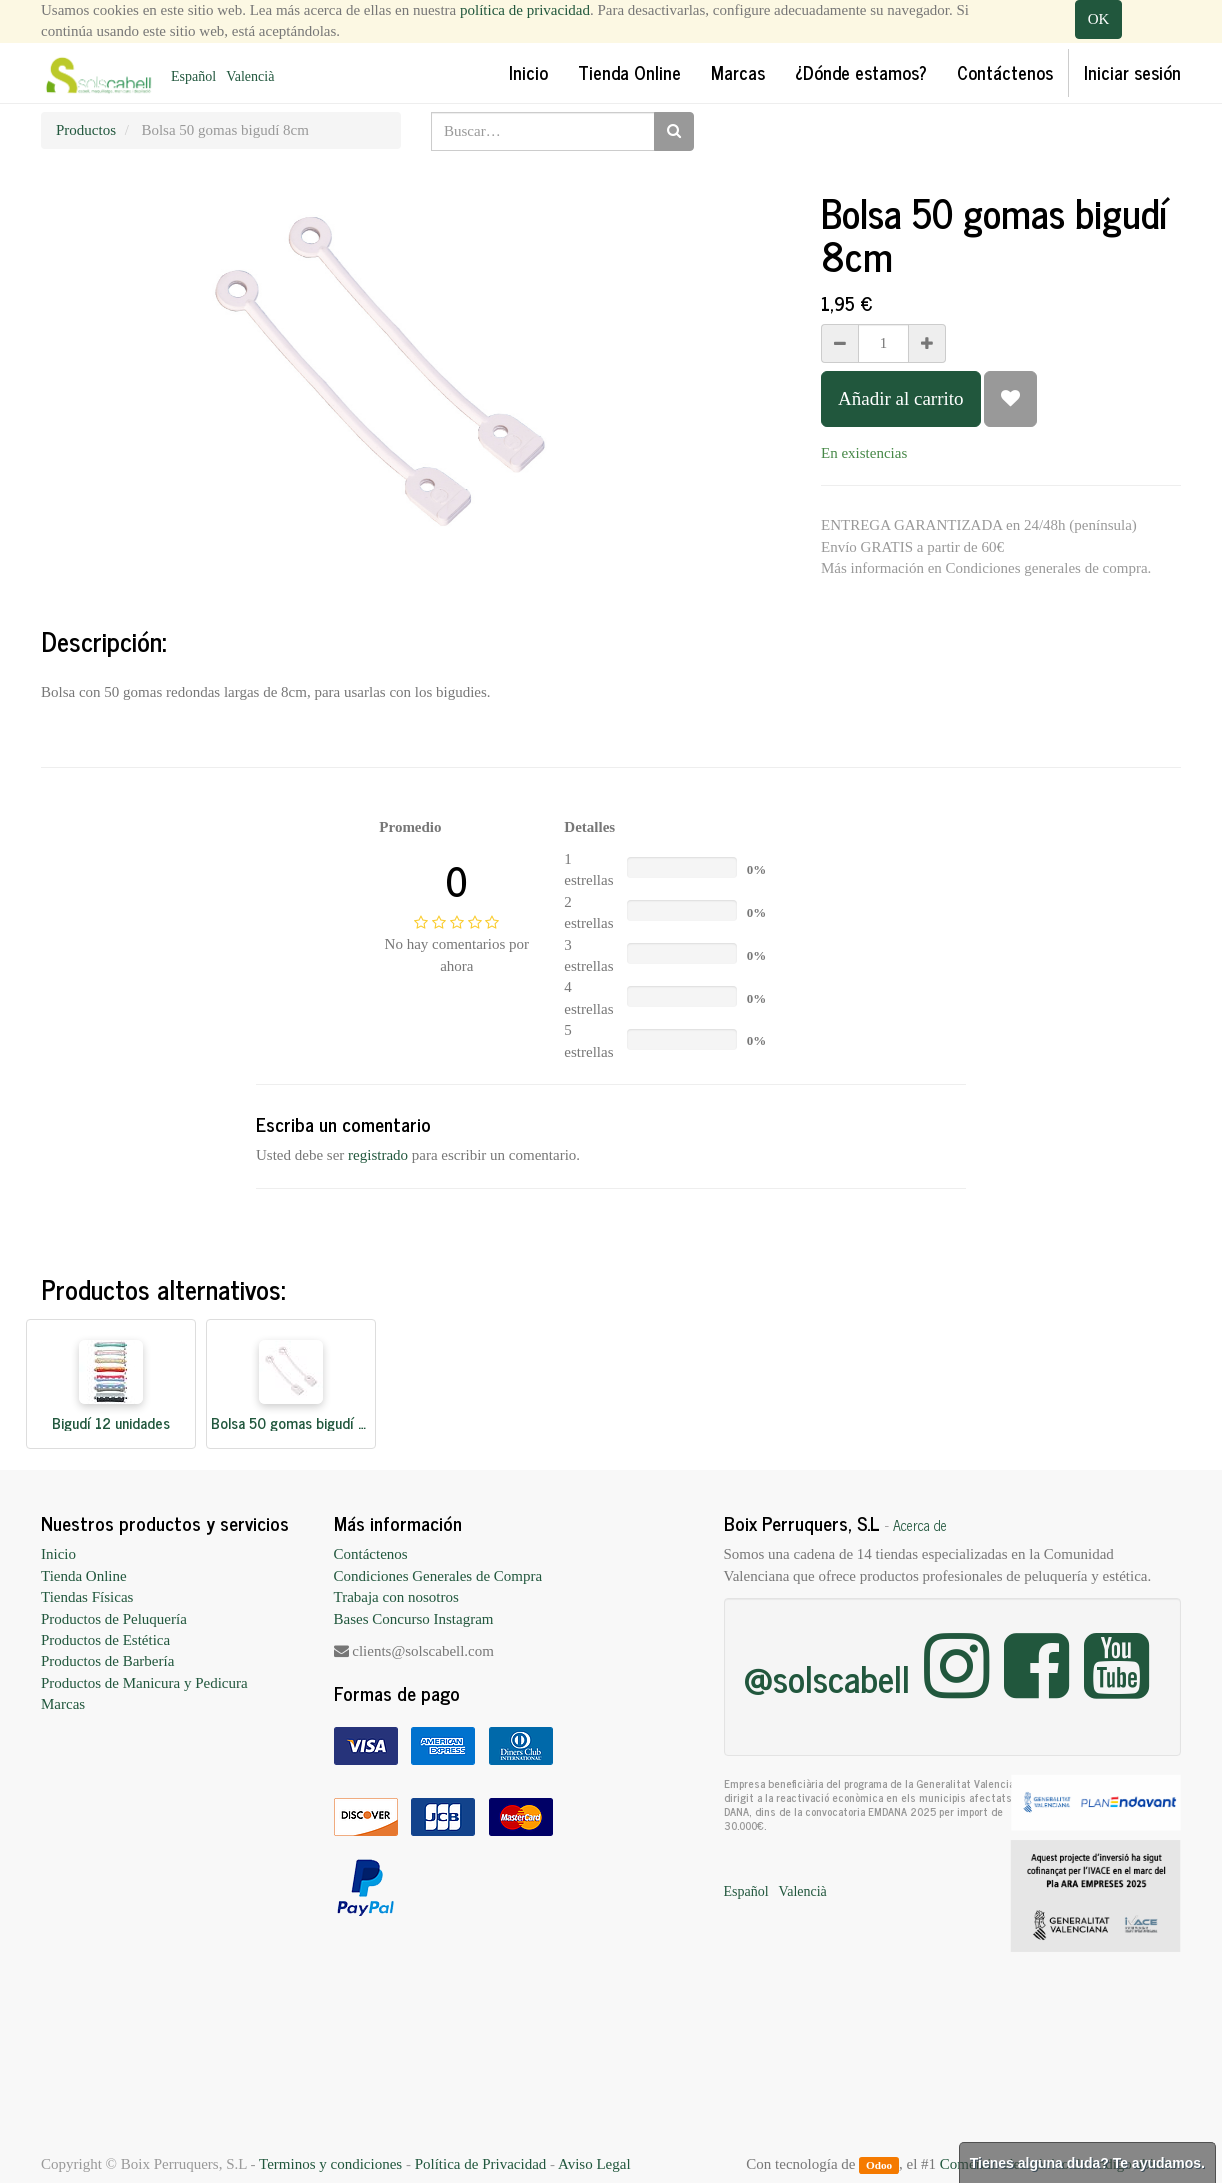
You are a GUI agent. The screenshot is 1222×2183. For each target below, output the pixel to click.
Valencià (250, 76)
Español (193, 76)
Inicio (58, 1554)
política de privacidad (525, 10)
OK (1099, 19)
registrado (378, 1155)
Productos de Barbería (107, 1661)
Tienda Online (84, 1576)
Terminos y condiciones (330, 2164)
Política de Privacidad (481, 2164)
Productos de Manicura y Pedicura (144, 1683)
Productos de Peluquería (114, 1619)
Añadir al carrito (901, 398)
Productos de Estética (105, 1640)
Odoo (879, 2165)
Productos (86, 130)
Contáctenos (371, 1554)
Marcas (63, 1704)
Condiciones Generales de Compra (438, 1576)
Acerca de (920, 1525)
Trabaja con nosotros (396, 1597)
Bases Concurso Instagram (414, 1619)
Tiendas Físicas (87, 1597)
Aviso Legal (594, 2164)
